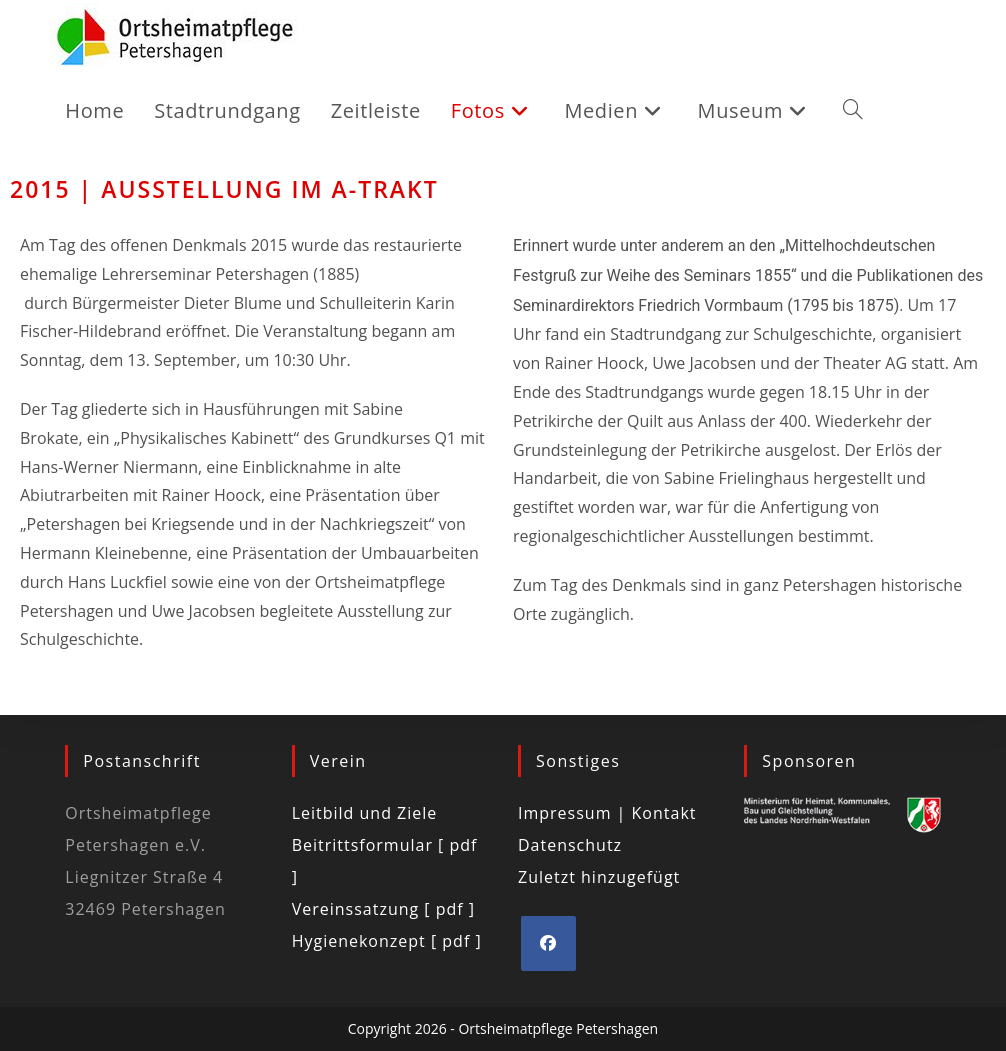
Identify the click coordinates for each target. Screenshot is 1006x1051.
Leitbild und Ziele (365, 813)
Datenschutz (570, 845)
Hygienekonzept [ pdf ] (387, 941)
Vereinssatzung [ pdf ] (383, 909)
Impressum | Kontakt (607, 813)
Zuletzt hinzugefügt (599, 877)
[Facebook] (548, 943)
